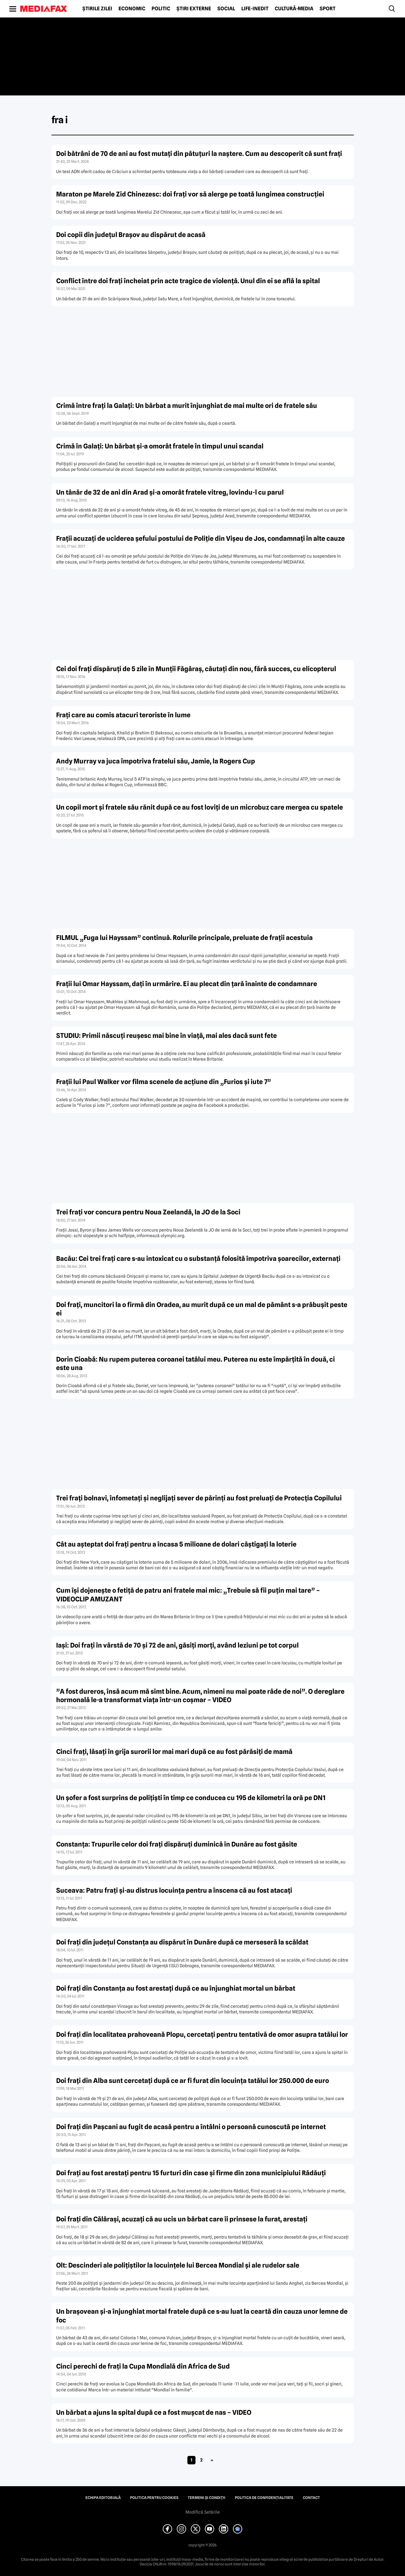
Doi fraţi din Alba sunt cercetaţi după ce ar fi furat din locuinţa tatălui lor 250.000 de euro (192, 2081)
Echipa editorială (103, 2498)
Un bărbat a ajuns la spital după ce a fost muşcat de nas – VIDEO (153, 2412)
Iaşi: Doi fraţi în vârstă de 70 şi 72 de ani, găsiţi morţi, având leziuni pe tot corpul (177, 1645)
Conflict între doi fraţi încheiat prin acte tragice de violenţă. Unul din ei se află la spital (188, 281)
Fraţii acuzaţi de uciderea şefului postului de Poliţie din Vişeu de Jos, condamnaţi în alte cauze (200, 538)
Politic (161, 8)
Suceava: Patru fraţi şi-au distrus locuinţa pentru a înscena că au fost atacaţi (174, 1890)
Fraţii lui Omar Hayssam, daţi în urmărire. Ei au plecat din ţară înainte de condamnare (186, 984)
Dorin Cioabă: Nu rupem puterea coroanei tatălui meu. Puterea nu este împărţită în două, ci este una (195, 1363)
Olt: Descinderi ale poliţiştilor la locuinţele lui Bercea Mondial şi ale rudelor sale (177, 2265)
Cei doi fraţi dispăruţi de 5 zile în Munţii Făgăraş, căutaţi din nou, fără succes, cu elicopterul (196, 669)
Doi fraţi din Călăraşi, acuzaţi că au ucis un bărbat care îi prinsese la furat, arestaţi (181, 2219)
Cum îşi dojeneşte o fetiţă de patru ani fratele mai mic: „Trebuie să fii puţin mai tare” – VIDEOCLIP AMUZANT (188, 1594)
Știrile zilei (97, 8)
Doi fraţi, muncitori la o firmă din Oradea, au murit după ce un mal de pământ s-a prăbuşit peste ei (201, 1309)
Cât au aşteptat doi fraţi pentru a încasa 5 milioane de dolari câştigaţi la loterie (176, 1544)
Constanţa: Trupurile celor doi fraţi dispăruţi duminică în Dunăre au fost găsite (176, 1844)
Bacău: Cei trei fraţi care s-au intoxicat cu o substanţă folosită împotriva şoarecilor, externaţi (198, 1258)
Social (226, 8)
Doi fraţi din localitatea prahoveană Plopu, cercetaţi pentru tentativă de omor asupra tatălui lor (202, 2034)
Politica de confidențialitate (264, 2498)
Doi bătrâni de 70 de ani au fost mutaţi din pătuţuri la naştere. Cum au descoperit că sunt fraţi (199, 153)
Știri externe (193, 8)
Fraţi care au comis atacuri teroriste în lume (123, 715)
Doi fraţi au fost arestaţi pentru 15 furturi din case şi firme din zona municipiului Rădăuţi (191, 2173)
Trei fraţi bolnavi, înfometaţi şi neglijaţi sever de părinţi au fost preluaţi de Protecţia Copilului (199, 1498)
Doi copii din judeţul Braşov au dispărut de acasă (130, 235)
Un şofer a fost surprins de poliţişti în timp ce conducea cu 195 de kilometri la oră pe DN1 (190, 1798)
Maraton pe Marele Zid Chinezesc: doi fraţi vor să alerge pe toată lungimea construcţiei (190, 194)
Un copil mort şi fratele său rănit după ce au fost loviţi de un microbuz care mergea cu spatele (199, 807)
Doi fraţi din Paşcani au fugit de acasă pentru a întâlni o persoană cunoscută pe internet (191, 2127)
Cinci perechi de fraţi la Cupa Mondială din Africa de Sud (143, 2366)
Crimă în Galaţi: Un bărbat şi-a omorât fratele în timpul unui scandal (159, 446)
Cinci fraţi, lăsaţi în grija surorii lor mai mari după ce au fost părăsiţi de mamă (174, 1751)
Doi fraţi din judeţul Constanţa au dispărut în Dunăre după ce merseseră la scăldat (182, 1942)
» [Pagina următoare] (211, 2459)
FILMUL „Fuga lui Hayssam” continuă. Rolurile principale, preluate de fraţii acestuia (184, 938)
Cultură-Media (294, 8)
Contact (311, 2498)
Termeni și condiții (206, 2498)
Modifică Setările (203, 2512)
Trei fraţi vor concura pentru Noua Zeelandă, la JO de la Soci (148, 1212)
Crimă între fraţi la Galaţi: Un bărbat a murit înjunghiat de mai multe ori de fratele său (186, 405)
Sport (327, 8)
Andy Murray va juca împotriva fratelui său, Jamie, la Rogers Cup (155, 761)
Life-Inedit (254, 8)
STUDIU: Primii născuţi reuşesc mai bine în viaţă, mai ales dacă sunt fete (166, 1035)
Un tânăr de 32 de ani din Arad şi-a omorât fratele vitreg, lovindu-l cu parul (170, 492)
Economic (131, 8)
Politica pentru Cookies (154, 2498)
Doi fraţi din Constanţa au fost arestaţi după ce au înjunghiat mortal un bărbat (175, 1988)
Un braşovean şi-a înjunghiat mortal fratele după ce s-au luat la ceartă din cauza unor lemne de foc (202, 2315)
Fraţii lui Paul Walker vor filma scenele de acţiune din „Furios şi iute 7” (163, 1082)
